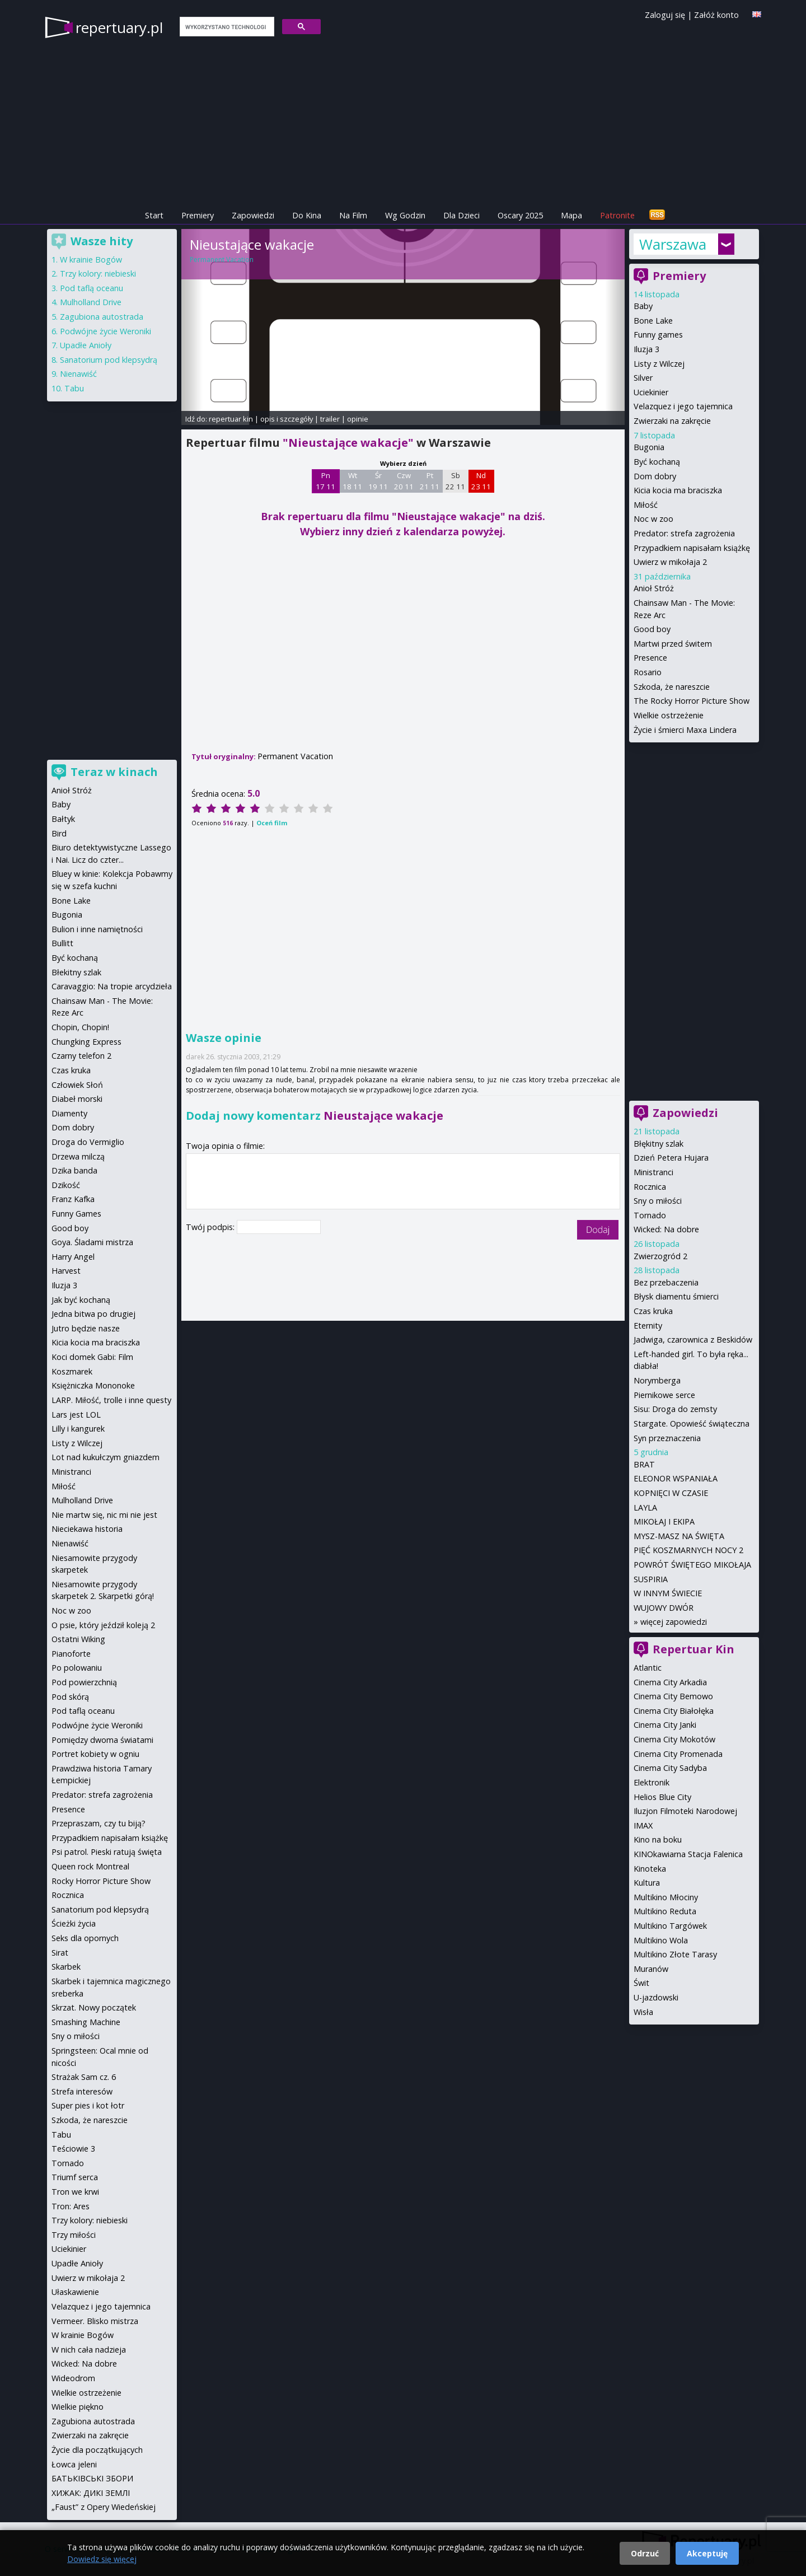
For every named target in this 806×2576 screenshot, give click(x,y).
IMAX (643, 1825)
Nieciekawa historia (87, 1528)
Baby (643, 306)
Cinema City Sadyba (670, 1767)
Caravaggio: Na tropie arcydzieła (111, 986)
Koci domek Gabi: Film (92, 1357)
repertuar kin (231, 419)
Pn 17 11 (325, 481)
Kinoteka (650, 1868)
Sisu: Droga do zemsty (675, 1409)
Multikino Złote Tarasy (675, 1954)
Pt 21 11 (429, 481)
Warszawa (672, 244)
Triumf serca (74, 2177)
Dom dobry (655, 476)
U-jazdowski (656, 1997)
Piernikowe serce (664, 1395)
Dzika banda (74, 1170)
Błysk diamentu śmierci (676, 1296)
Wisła (643, 2012)
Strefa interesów (82, 2091)
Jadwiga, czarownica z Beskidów (693, 1339)
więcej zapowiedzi (673, 1621)
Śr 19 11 (378, 481)
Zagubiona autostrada (101, 316)
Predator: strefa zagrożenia (684, 533)
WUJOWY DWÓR (663, 1607)
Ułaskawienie (75, 2292)
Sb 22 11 (455, 481)
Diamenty (69, 1113)
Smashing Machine (85, 2022)
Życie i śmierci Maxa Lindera (685, 729)
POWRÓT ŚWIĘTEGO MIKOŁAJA (692, 1564)
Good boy (652, 629)
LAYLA (645, 1507)
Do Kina (306, 215)
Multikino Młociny (666, 1897)
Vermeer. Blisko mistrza (94, 2321)
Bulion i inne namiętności (97, 929)
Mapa (571, 215)
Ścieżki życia (73, 1923)
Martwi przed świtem (673, 643)
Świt (641, 1982)
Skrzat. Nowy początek (93, 2007)
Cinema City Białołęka (674, 1710)
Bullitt (62, 943)
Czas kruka (653, 1311)
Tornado (650, 1215)
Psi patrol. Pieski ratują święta (106, 1851)
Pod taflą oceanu (91, 288)
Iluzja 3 (646, 349)
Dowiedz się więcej (102, 2559)
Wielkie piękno (77, 2406)
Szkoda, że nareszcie (672, 686)
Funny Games (76, 1213)
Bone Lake (653, 320)
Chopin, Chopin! (80, 1027)
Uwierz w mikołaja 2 (670, 562)
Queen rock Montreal (90, 1866)
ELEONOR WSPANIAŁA (676, 1478)
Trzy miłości (73, 2234)
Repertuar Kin (693, 1649)
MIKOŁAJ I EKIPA (664, 1521)
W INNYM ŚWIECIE (668, 1593)
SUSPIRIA (651, 1579)
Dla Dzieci (461, 215)
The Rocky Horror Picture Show (691, 700)
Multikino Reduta (665, 1911)
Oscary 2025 (520, 215)
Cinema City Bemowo (673, 1696)
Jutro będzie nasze (85, 1328)
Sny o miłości (658, 1200)
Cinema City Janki (665, 1724)
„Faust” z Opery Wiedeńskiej (103, 2507)
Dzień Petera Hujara (671, 1157)
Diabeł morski (76, 1098)
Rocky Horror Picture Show (101, 1881)
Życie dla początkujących (97, 2449)
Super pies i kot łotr (87, 2105)
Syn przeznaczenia (667, 1438)
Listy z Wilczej (659, 363)
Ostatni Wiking (78, 1639)
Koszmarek (71, 1371)
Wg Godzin (405, 215)
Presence (650, 657)
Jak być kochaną (80, 1299)
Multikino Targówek (670, 1925)
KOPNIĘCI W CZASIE (671, 1493)
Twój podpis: (211, 1227)
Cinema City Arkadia (670, 1682)
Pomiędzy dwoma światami (102, 1740)
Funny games (658, 334)
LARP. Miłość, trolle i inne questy (111, 1400)
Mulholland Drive (90, 302)
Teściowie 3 (73, 2148)
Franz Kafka (73, 1199)
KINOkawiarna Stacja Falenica (688, 1854)
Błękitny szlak (658, 1143)
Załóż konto (716, 15)
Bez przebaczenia (666, 1282)
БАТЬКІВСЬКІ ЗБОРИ (92, 2478)
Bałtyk (63, 819)
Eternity (648, 1325)
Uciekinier (651, 392)
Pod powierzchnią (84, 1682)
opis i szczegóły (286, 419)
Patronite (617, 215)
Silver (643, 377)
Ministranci (653, 1172)
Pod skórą (70, 1696)
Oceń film (271, 823)
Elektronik (651, 1782)
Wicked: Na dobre (666, 1229)
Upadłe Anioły (85, 345)
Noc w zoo (653, 518)
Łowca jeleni (74, 2464)
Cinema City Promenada (678, 1753)
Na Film (353, 215)
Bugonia (649, 447)
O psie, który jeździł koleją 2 (103, 1625)
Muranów (651, 1968)
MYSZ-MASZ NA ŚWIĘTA (679, 1536)
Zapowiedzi (253, 215)
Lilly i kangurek (78, 1428)
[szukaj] (225, 27)
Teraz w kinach (114, 771)
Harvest (66, 1270)
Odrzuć (645, 2553)
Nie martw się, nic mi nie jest (104, 1514)
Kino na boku (658, 1839)
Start (154, 215)
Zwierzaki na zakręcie (672, 420)
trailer (330, 419)
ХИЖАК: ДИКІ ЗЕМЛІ (90, 2493)
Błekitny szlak (76, 972)
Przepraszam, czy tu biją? (98, 1823)
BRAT (644, 1464)
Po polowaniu (76, 1667)
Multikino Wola (661, 1940)
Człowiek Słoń (77, 1084)
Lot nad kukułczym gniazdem (105, 1457)
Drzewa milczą (78, 1156)
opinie (357, 419)
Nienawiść (78, 373)
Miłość (646, 504)
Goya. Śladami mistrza (92, 1242)
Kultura (647, 1882)
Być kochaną (657, 461)
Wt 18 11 (352, 481)
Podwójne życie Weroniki (105, 331)
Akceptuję (707, 2553)
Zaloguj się (665, 15)
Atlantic (648, 1667)
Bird (59, 833)
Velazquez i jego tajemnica (683, 406)
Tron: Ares (70, 2206)
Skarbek (66, 1966)
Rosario (648, 672)
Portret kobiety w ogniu (95, 1753)
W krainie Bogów (91, 259)
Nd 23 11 (481, 481)
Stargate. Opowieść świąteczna (691, 1423)
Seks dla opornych (85, 1938)
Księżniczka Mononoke (93, 1385)
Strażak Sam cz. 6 (83, 2077)
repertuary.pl (119, 27)
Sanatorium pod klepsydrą (108, 359)
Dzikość (65, 1185)
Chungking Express (86, 1041)
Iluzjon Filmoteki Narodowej (685, 1811)
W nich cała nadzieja (88, 2349)
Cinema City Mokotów (674, 1739)
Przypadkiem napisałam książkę (692, 548)
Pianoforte (71, 1653)
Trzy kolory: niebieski (98, 273)
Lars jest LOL (76, 1414)
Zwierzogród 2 (660, 1256)
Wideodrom (73, 2378)
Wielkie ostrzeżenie (669, 715)
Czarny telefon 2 (81, 1055)
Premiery (197, 215)
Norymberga (657, 1380)
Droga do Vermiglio (87, 1142)
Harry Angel (73, 1256)
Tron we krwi (75, 2191)
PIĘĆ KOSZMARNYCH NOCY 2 (688, 1550)
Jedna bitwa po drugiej (93, 1313)
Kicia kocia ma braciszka (678, 490)
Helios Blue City (662, 1797)
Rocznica (650, 1186)
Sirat (59, 1952)
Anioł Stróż (654, 588)
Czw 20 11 (404, 481)
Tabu (74, 388)
